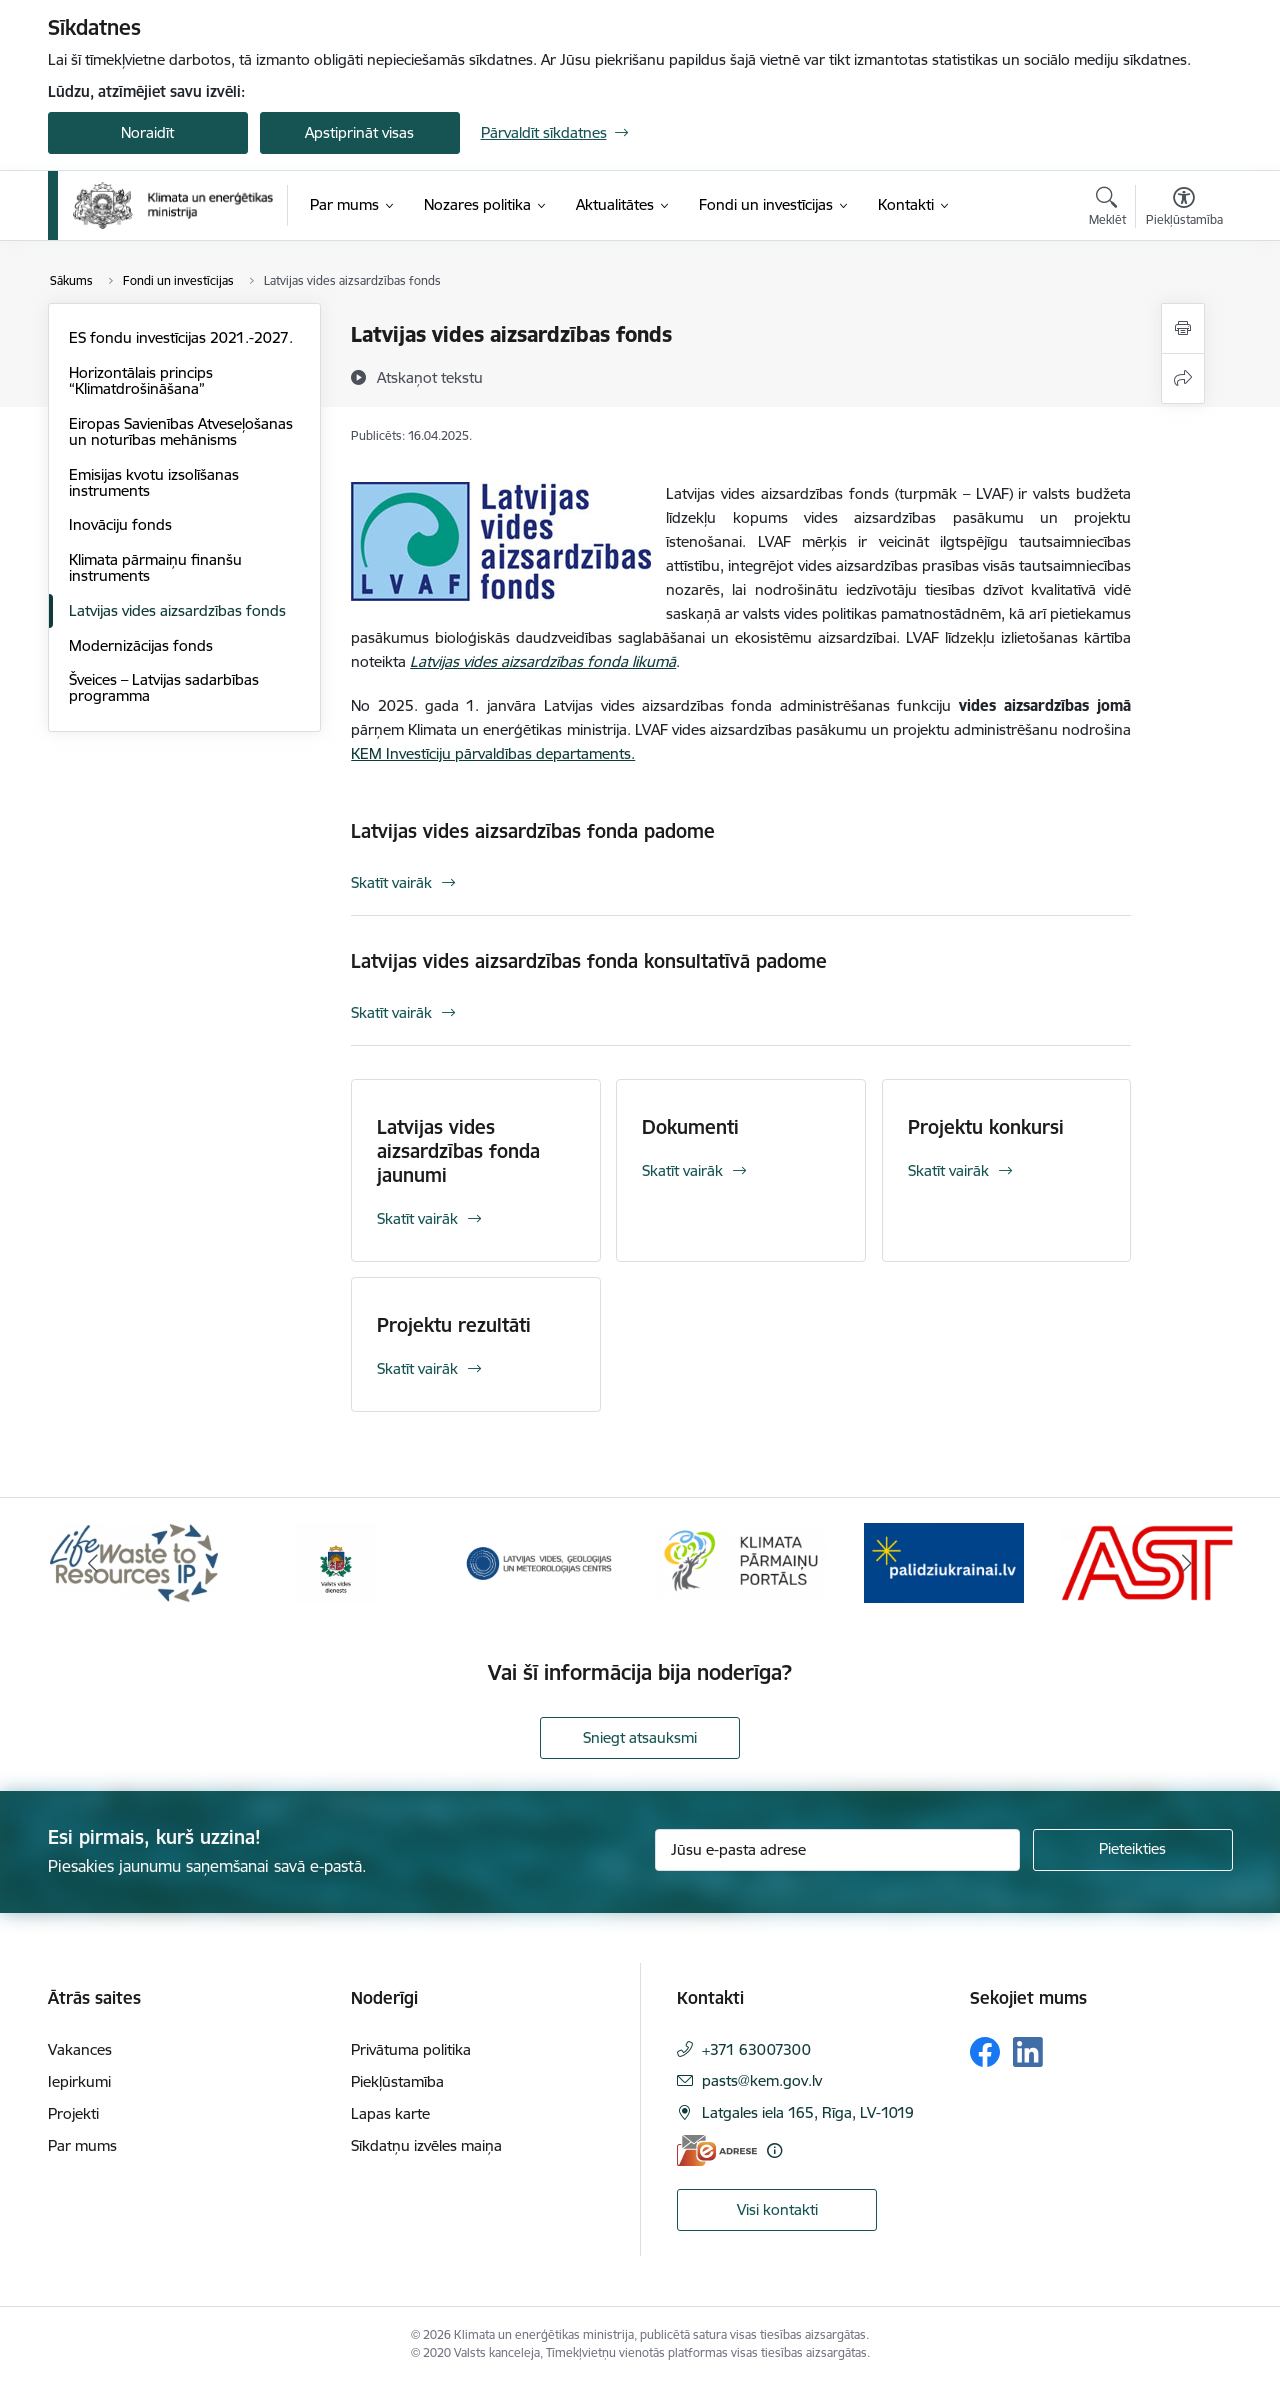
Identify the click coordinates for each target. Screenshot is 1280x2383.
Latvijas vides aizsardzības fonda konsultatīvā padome (589, 961)
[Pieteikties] (1133, 1850)
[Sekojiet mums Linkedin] (1028, 2052)
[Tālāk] (1187, 1563)
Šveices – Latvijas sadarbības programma (164, 687)
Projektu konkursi (986, 1127)
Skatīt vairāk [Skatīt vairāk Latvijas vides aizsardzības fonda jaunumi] (417, 1218)
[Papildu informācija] (774, 2150)
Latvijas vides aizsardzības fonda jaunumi (458, 1151)
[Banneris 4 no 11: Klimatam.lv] (741, 1561)
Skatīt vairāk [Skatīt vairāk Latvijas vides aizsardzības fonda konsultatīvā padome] (391, 1012)
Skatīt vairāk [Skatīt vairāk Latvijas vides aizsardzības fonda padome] (391, 882)
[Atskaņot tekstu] (430, 377)
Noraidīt (147, 132)
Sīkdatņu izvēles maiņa (426, 2145)
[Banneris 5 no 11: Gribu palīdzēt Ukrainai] (944, 1561)
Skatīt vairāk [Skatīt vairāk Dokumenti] (682, 1170)
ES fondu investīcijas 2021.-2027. (181, 337)
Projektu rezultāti (454, 1325)
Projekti (73, 2113)
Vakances (80, 2049)
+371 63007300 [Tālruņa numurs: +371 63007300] (756, 2049)
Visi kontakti (777, 2209)
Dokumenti (690, 1127)
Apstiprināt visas (359, 132)
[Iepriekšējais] (94, 1563)
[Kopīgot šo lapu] (1183, 378)
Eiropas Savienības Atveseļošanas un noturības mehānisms (181, 431)
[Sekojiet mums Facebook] (985, 2052)
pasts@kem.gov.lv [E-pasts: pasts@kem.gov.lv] (762, 2080)
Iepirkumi (79, 2081)
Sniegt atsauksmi (640, 1737)
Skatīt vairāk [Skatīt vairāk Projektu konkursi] (948, 1170)
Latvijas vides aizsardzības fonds (177, 610)
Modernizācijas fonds (141, 645)
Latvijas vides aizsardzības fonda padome (533, 831)
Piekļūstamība (397, 2081)
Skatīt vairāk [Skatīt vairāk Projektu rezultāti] (417, 1368)
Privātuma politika (411, 2049)
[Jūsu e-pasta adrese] (837, 1850)
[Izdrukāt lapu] (1183, 328)
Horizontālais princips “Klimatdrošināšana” (141, 380)
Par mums (82, 2145)
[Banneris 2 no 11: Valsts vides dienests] (336, 1561)
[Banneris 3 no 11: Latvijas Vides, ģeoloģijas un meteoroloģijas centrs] (539, 1561)
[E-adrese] (717, 2150)
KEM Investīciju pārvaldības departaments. (493, 753)
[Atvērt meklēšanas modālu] (1107, 209)
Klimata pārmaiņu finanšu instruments (155, 567)
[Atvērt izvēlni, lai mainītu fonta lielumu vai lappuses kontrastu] (1184, 209)
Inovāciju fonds (120, 524)
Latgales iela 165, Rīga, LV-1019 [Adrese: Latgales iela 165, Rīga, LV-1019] (808, 2112)
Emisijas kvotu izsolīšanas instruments (154, 482)
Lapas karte (390, 2113)
